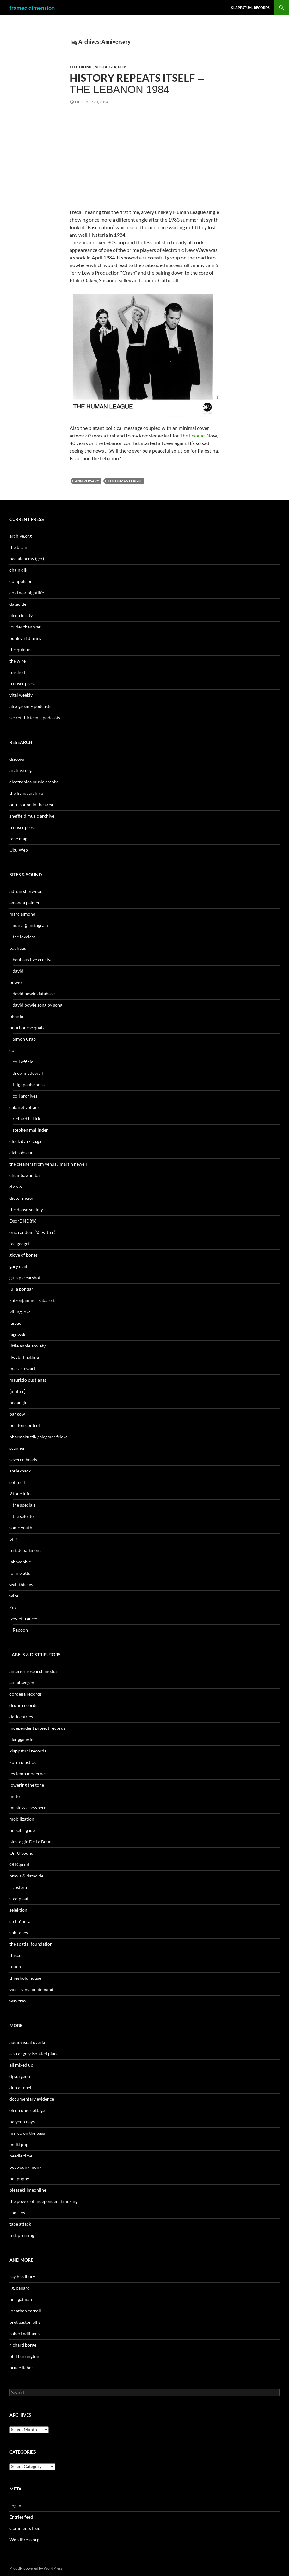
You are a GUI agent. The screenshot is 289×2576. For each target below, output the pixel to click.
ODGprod (19, 1864)
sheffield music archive (31, 815)
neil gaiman (20, 2299)
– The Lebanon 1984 (137, 83)
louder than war (25, 626)
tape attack (20, 2224)
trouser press (22, 683)
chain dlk (18, 570)
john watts (19, 1573)
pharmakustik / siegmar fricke (38, 1436)
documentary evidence (31, 2099)
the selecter (24, 1516)
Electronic (81, 66)
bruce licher (21, 2367)
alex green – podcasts (30, 706)
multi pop (18, 2144)
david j (19, 970)
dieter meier (21, 1198)
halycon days (22, 2121)
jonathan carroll (25, 2310)
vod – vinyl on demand (31, 1989)
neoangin (18, 1402)
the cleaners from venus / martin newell (48, 1164)
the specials (24, 1505)
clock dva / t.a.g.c (25, 1141)
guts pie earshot (24, 1277)
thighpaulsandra (29, 1084)
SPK (13, 1539)
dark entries (21, 1716)
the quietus (20, 649)
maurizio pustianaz (27, 1380)
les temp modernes (27, 1773)
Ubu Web (18, 850)
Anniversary (87, 481)
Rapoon (20, 1630)
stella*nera (19, 1921)
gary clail (18, 1266)
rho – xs (17, 2212)
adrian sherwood (26, 891)
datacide (17, 604)
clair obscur (21, 1152)
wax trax (17, 2000)
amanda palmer (24, 902)
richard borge (22, 2344)
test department (25, 1550)
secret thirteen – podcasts (34, 717)
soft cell (17, 1482)
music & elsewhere (27, 1807)
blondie (16, 1016)
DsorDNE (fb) (22, 1220)
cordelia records (25, 1694)
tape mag (18, 838)
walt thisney (21, 1584)
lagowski (18, 1334)
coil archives (25, 1095)
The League (192, 435)
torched (17, 672)
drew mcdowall (28, 1073)
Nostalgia (105, 66)
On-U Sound (21, 1853)
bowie (15, 982)
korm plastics (22, 1762)
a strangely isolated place (33, 2053)
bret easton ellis (24, 2322)
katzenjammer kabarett (32, 1300)
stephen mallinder (30, 1130)
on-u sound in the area (31, 804)
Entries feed (21, 2516)
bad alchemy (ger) (26, 558)
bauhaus (17, 948)
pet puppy (19, 2178)
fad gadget (19, 1243)
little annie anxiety (27, 1345)
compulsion (21, 581)
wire (13, 1595)
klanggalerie (21, 1739)
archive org (20, 770)
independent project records (37, 1728)
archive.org (20, 535)
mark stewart (22, 1368)
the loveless (24, 936)
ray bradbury (22, 2276)
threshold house (25, 1978)
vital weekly (21, 695)
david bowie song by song (37, 1005)
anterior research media (33, 1671)
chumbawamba (24, 1175)
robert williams (24, 2333)
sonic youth (20, 1527)
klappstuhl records (27, 1750)
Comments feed (24, 2528)
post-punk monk (25, 2167)
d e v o (15, 1186)
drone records (23, 1705)
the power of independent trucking (43, 2201)
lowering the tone (26, 1785)
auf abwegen (21, 1682)
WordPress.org (24, 2539)
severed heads (23, 1459)
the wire (17, 660)
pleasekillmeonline (27, 2189)
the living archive (26, 793)
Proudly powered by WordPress (35, 2568)
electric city (21, 615)
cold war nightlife (26, 592)
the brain (18, 547)
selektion (18, 1910)
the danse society (26, 1209)
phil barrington (24, 2356)
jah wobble (20, 1561)
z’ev (12, 1607)
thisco (15, 1955)
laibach (16, 1323)
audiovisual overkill (28, 2042)
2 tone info (20, 1493)
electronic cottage (27, 2110)
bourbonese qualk (27, 1027)
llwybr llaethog (24, 1357)
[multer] (17, 1391)
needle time (20, 2155)
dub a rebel (20, 2087)
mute (14, 1796)
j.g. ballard (19, 2288)
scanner (17, 1448)
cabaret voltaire (24, 1107)
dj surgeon (19, 2076)
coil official (23, 1061)
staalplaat (18, 1898)
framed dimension (32, 7)
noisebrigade (22, 1830)
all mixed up (21, 2064)
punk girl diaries (25, 638)
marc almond (22, 914)
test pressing (21, 2235)
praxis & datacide (26, 1875)
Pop (122, 66)
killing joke (20, 1311)
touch (15, 1966)
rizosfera (18, 1887)
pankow (17, 1414)
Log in (15, 2505)
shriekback (20, 1470)
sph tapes (18, 1932)
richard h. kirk (26, 1118)
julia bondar (21, 1289)
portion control (24, 1425)
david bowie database (34, 993)
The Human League (125, 481)
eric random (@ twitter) (32, 1232)
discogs (16, 759)
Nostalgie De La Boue (30, 1841)
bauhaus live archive (32, 959)
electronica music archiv (33, 781)
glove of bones (23, 1255)
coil (13, 1050)
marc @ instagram (30, 925)
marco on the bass (27, 2133)
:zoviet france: (23, 1618)
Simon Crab (24, 1039)
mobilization (21, 1819)
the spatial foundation (30, 1944)
